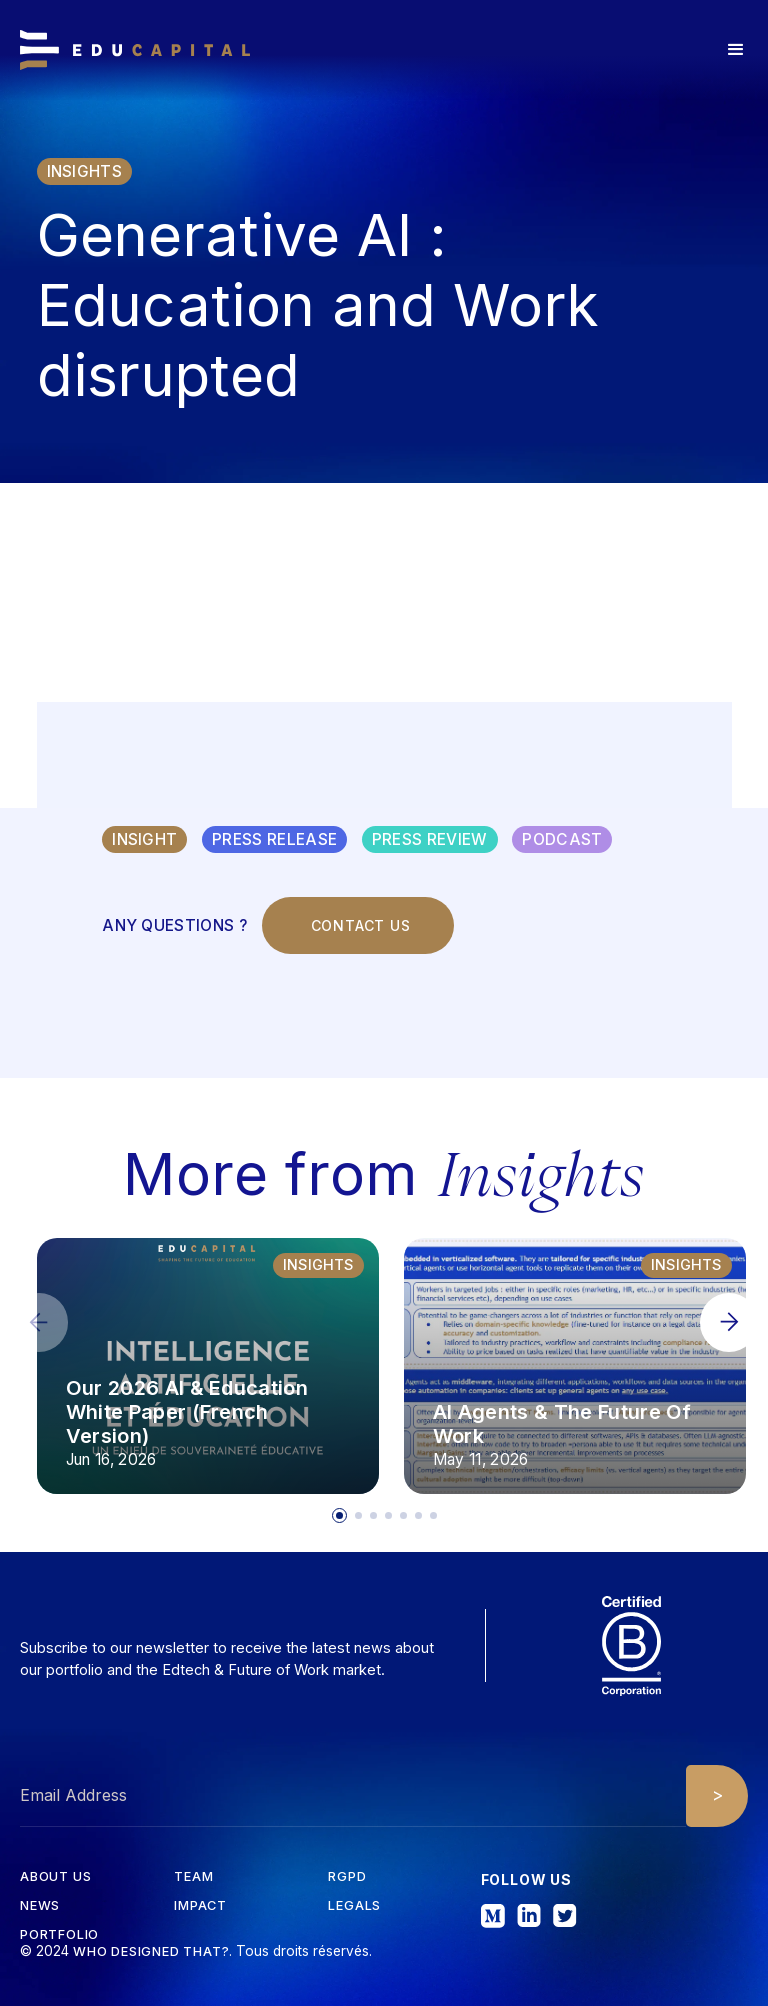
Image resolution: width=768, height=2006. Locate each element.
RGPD (347, 1877)
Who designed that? (151, 1951)
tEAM (193, 1877)
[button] (736, 50)
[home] (135, 50)
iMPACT (200, 1906)
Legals (354, 1906)
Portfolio (59, 1935)
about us (55, 1877)
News (40, 1906)
